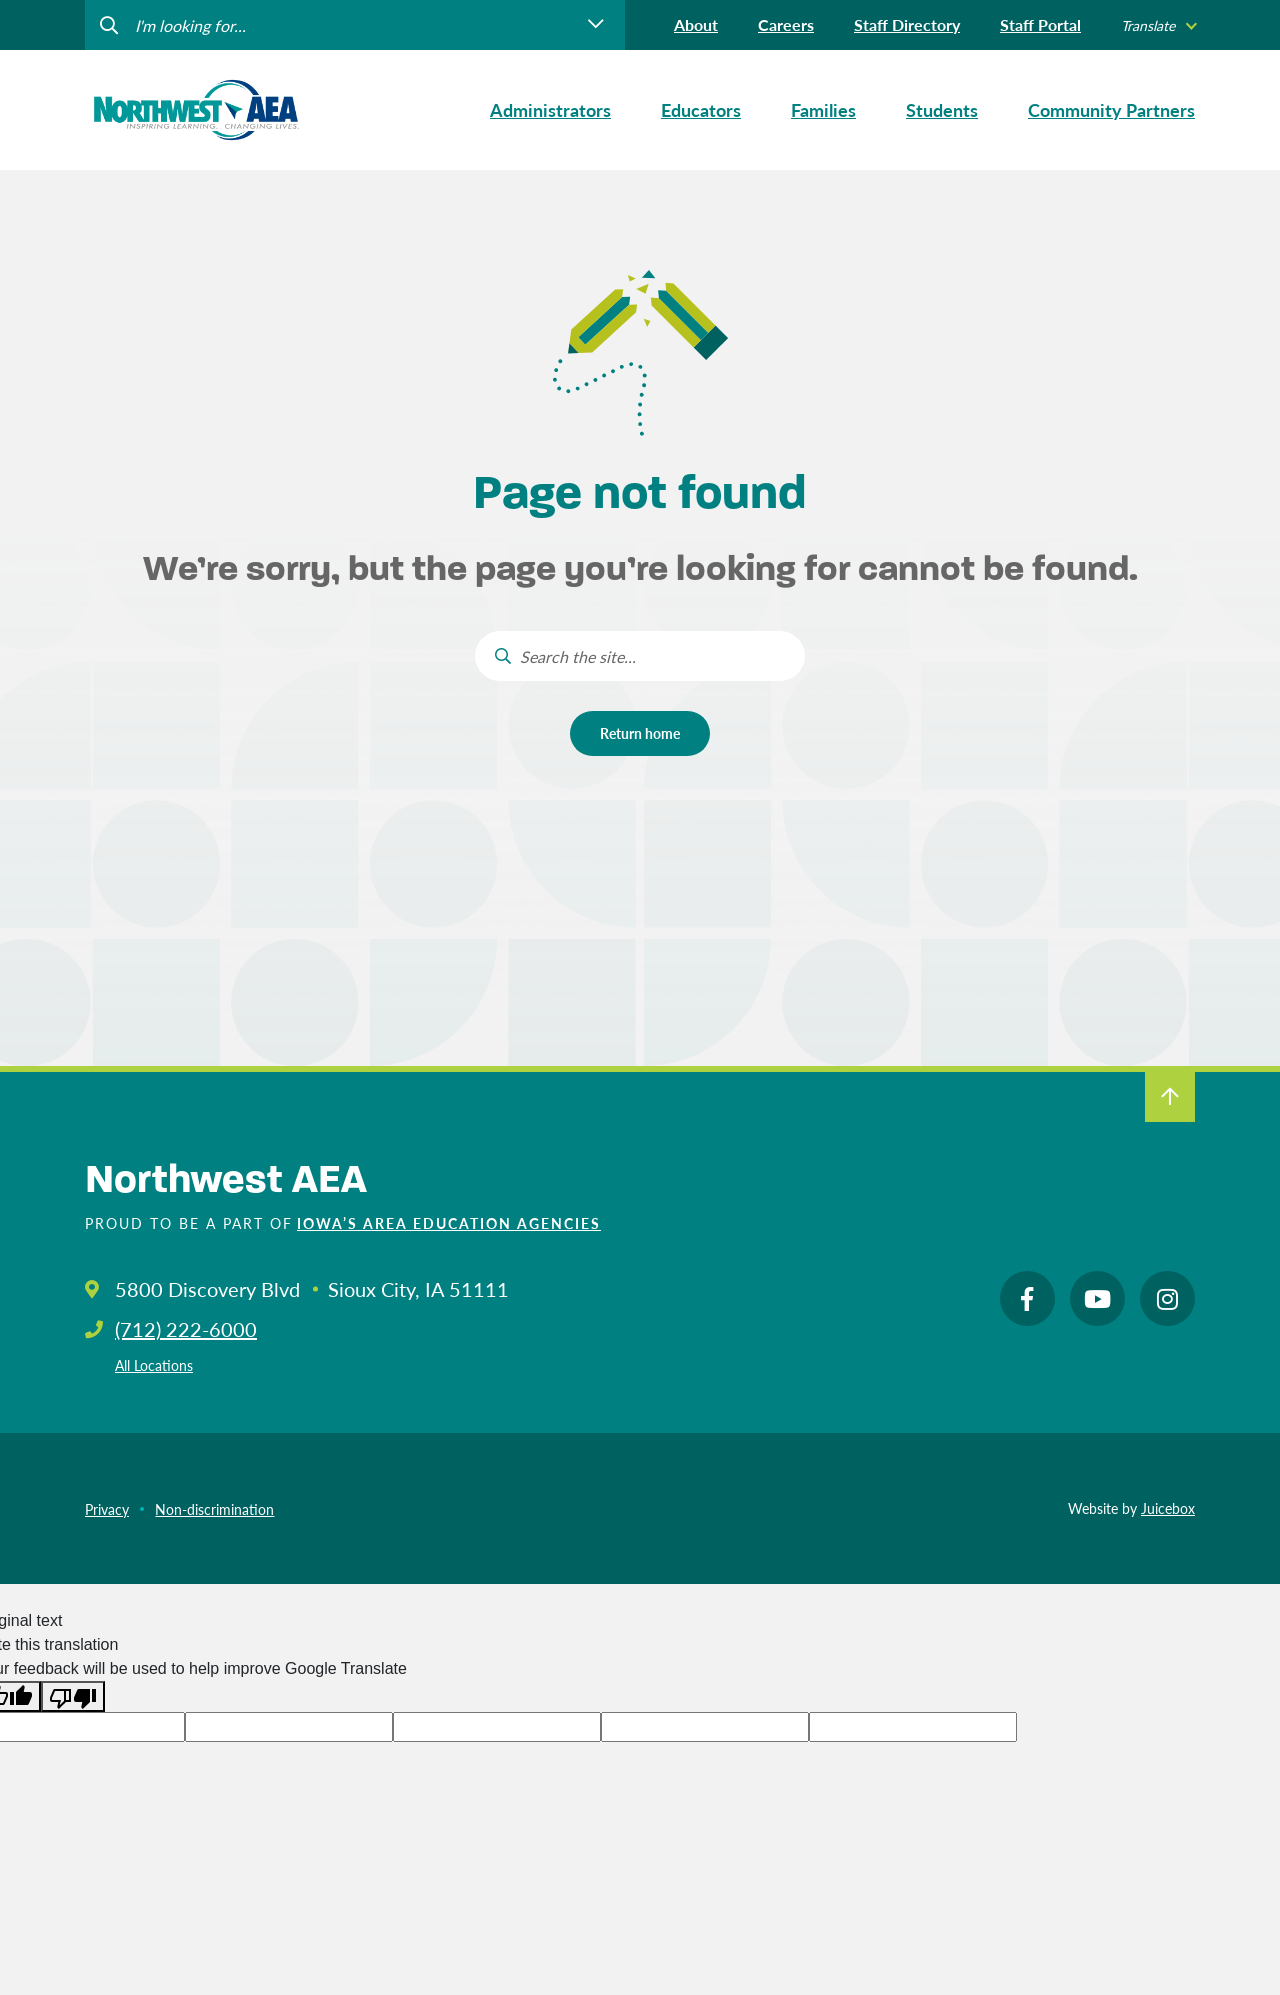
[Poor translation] (73, 1696)
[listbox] (1158, 25)
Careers (786, 24)
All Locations (154, 1365)
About (696, 24)
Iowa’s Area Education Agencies (449, 1223)
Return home (640, 733)
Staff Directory (907, 24)
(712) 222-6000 (186, 1329)
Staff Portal (1040, 24)
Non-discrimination (214, 1509)
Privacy (107, 1509)
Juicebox (1168, 1508)
